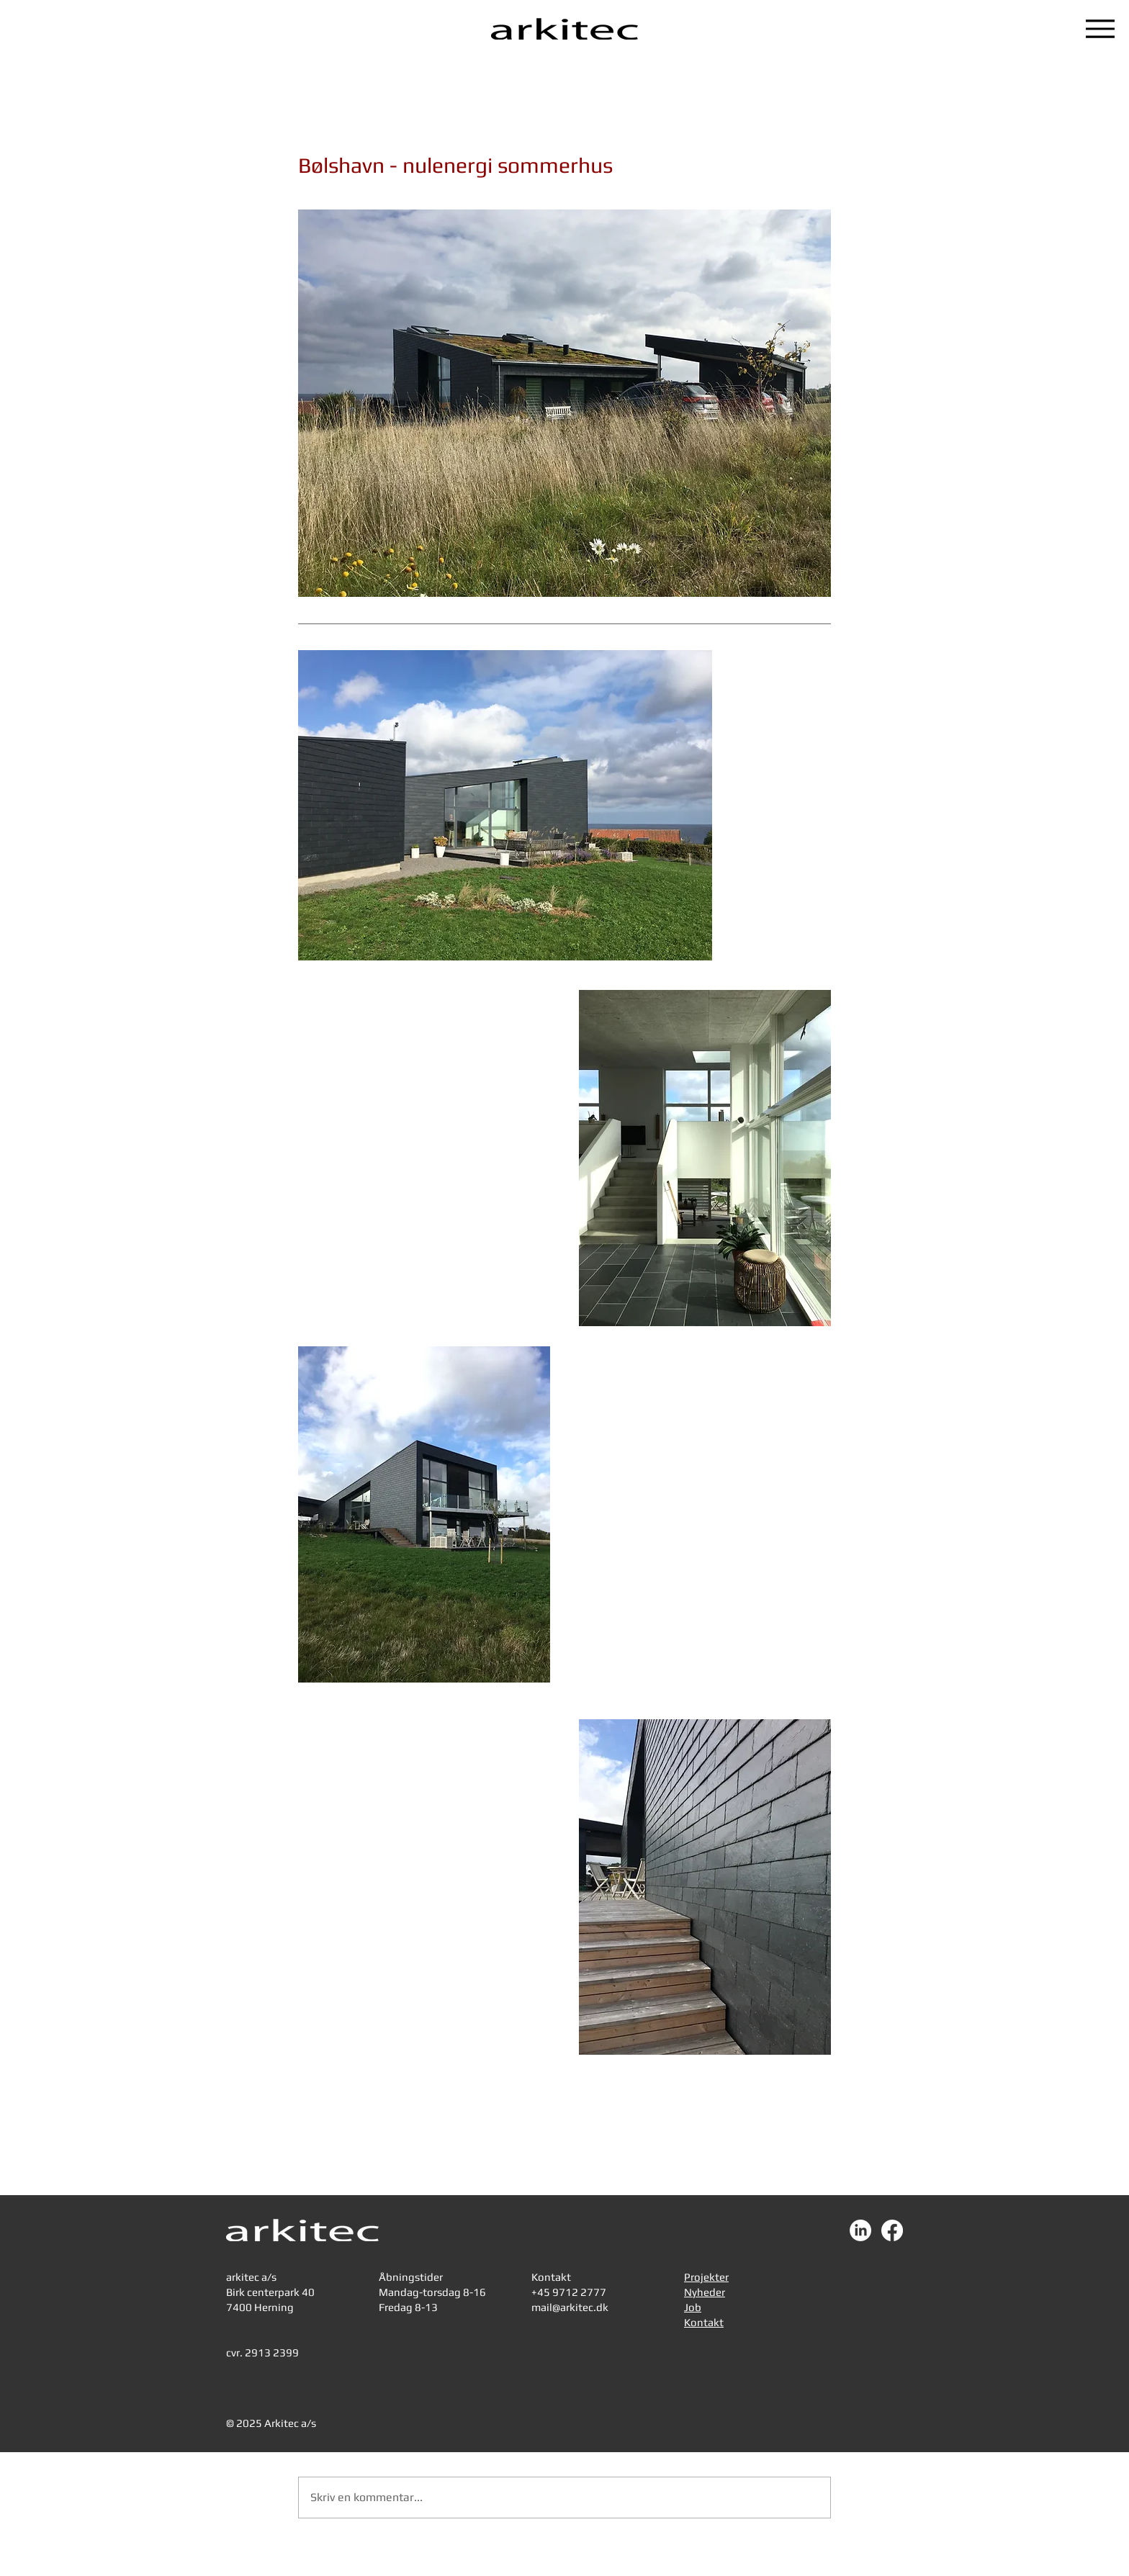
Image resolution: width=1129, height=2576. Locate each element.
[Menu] (1100, 29)
